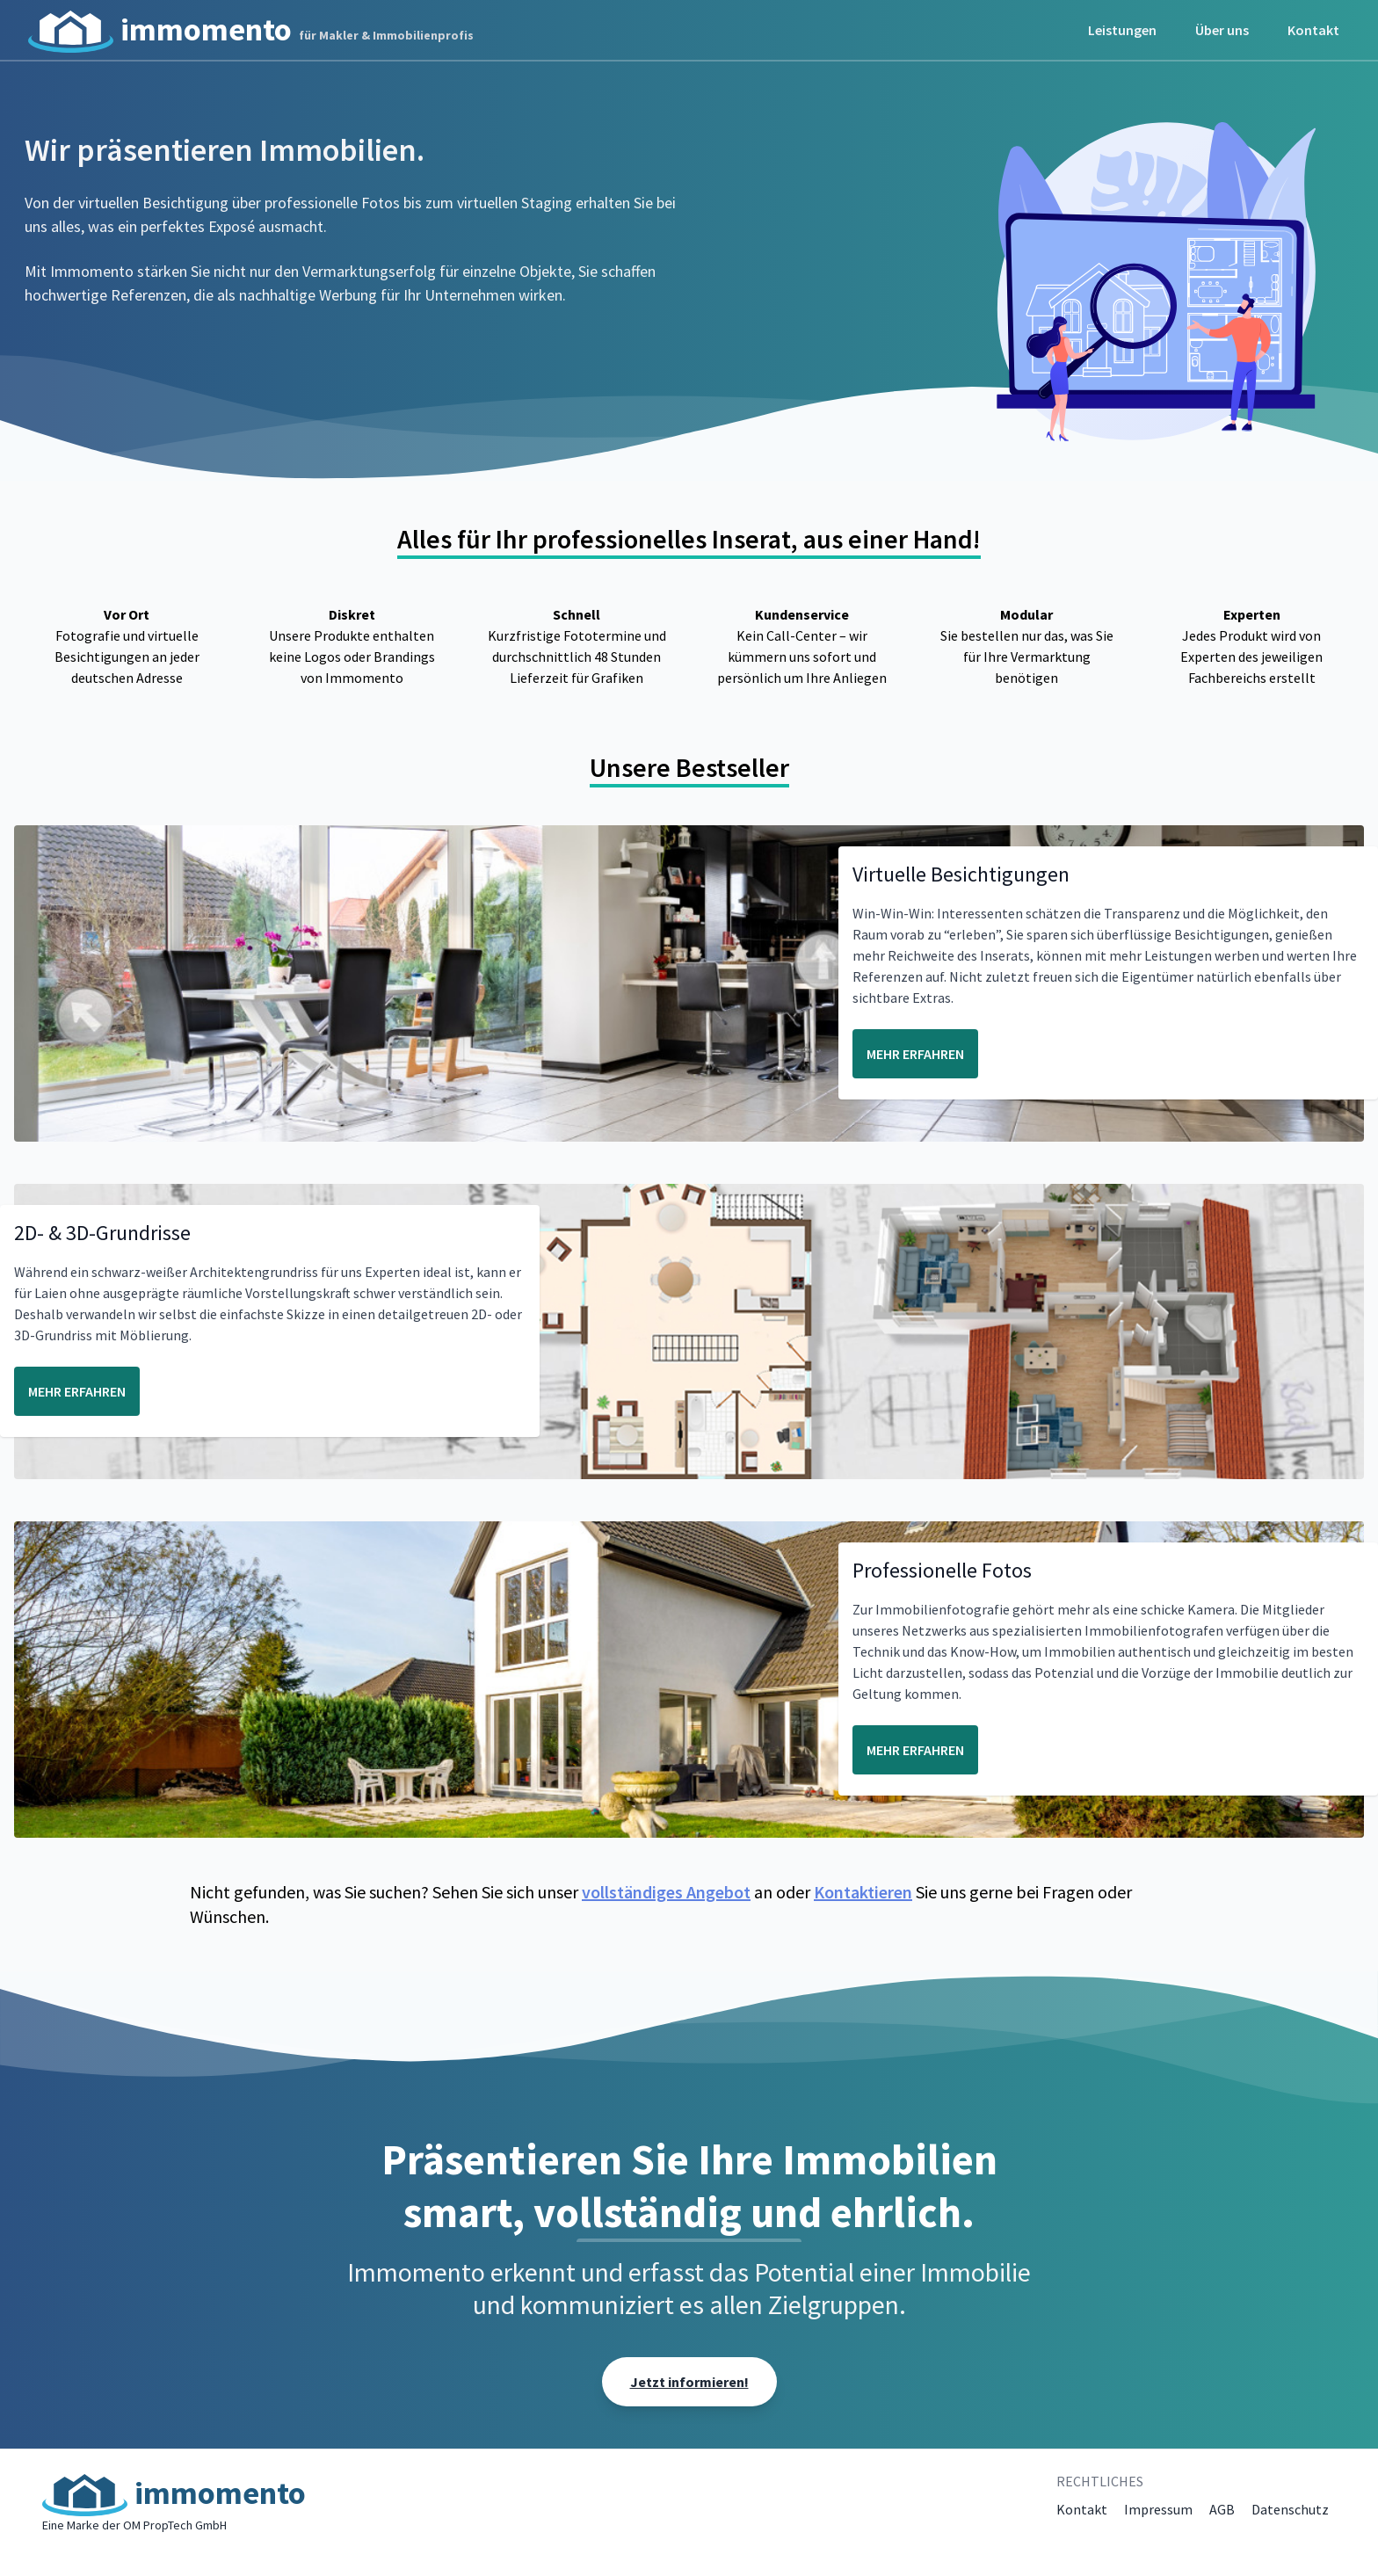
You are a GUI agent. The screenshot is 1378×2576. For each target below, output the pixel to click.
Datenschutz (1290, 2509)
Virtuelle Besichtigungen (961, 874)
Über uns (1222, 30)
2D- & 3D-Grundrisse (102, 1232)
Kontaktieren (863, 1892)
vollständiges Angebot (666, 1892)
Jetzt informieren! (689, 2382)
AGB (1222, 2509)
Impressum (1158, 2509)
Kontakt (1313, 30)
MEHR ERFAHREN (915, 1054)
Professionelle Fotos (942, 1570)
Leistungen (1122, 30)
